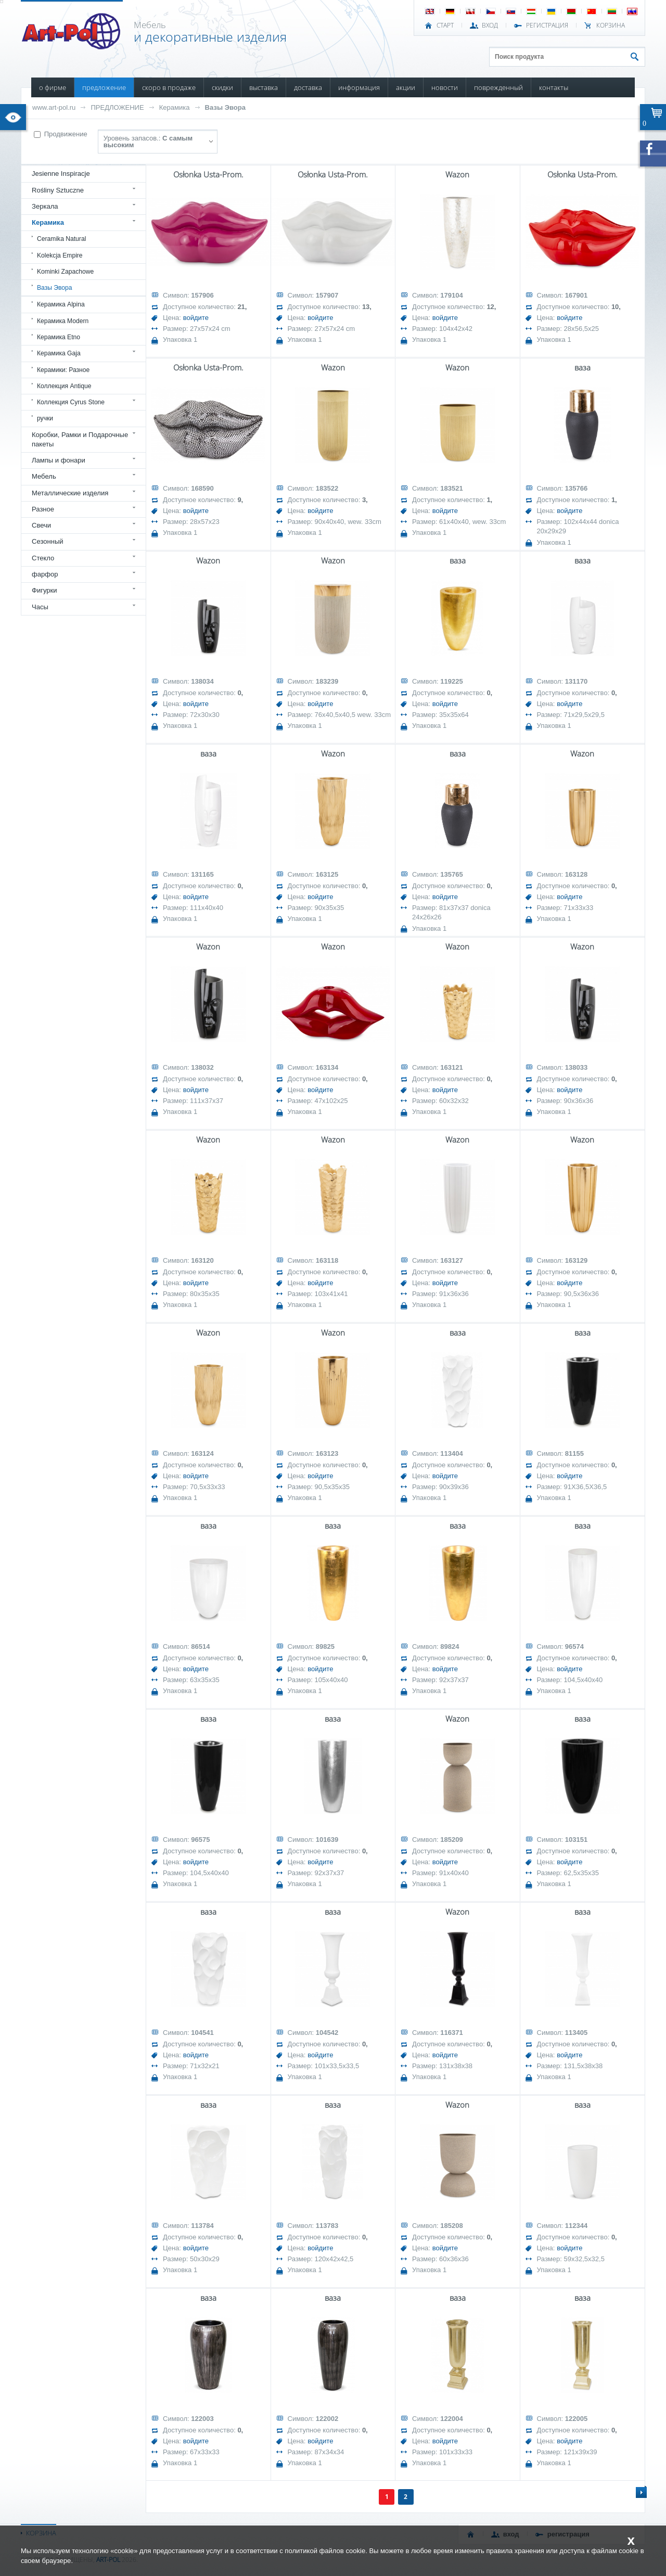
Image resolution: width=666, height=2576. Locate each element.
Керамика (174, 107)
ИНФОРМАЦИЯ (359, 87)
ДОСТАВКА (308, 87)
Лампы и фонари (58, 460)
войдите (196, 318)
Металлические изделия (70, 493)
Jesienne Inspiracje (61, 173)
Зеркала (45, 206)
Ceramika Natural (61, 238)
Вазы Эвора (225, 107)
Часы (40, 607)
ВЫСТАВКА (263, 87)
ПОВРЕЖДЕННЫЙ (498, 87)
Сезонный (47, 541)
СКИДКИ (222, 87)
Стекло (43, 558)
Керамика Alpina (61, 304)
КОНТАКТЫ (553, 87)
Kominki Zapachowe (65, 271)
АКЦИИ (405, 87)
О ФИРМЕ (52, 87)
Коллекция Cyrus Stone (71, 402)
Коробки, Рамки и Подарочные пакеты (80, 439)
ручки (45, 418)
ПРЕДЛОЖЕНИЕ (104, 87)
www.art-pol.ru (53, 107)
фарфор (45, 574)
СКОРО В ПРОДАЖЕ (169, 87)
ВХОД (490, 25)
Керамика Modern (62, 321)
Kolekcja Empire (60, 255)
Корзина (610, 25)
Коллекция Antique (64, 386)
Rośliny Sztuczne (58, 190)
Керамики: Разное (63, 370)
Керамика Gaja (59, 353)
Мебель (44, 476)
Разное (43, 509)
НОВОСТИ (444, 87)
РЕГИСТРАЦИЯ (547, 25)
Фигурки (44, 590)
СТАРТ (445, 25)
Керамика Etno (58, 337)
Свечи (41, 525)
